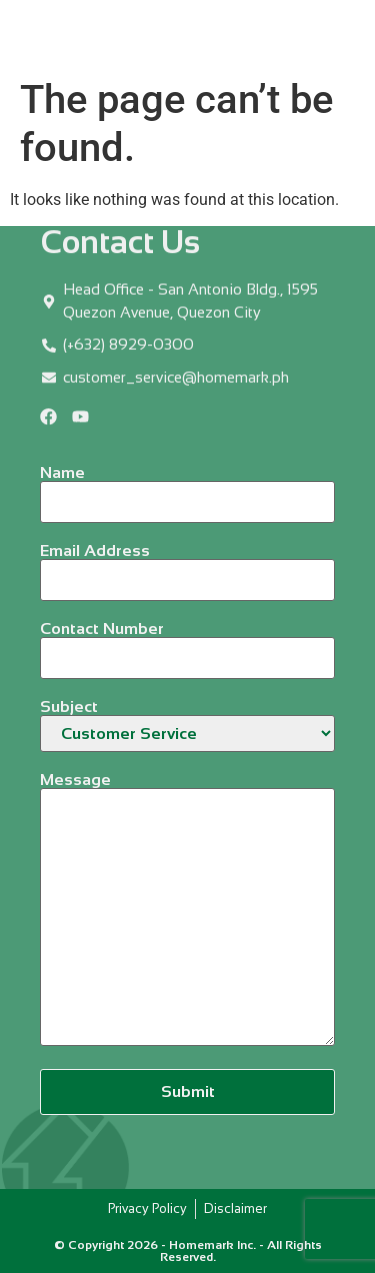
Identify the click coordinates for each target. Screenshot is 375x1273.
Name (187, 487)
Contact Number (187, 643)
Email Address (187, 565)
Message (187, 910)
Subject (187, 725)
